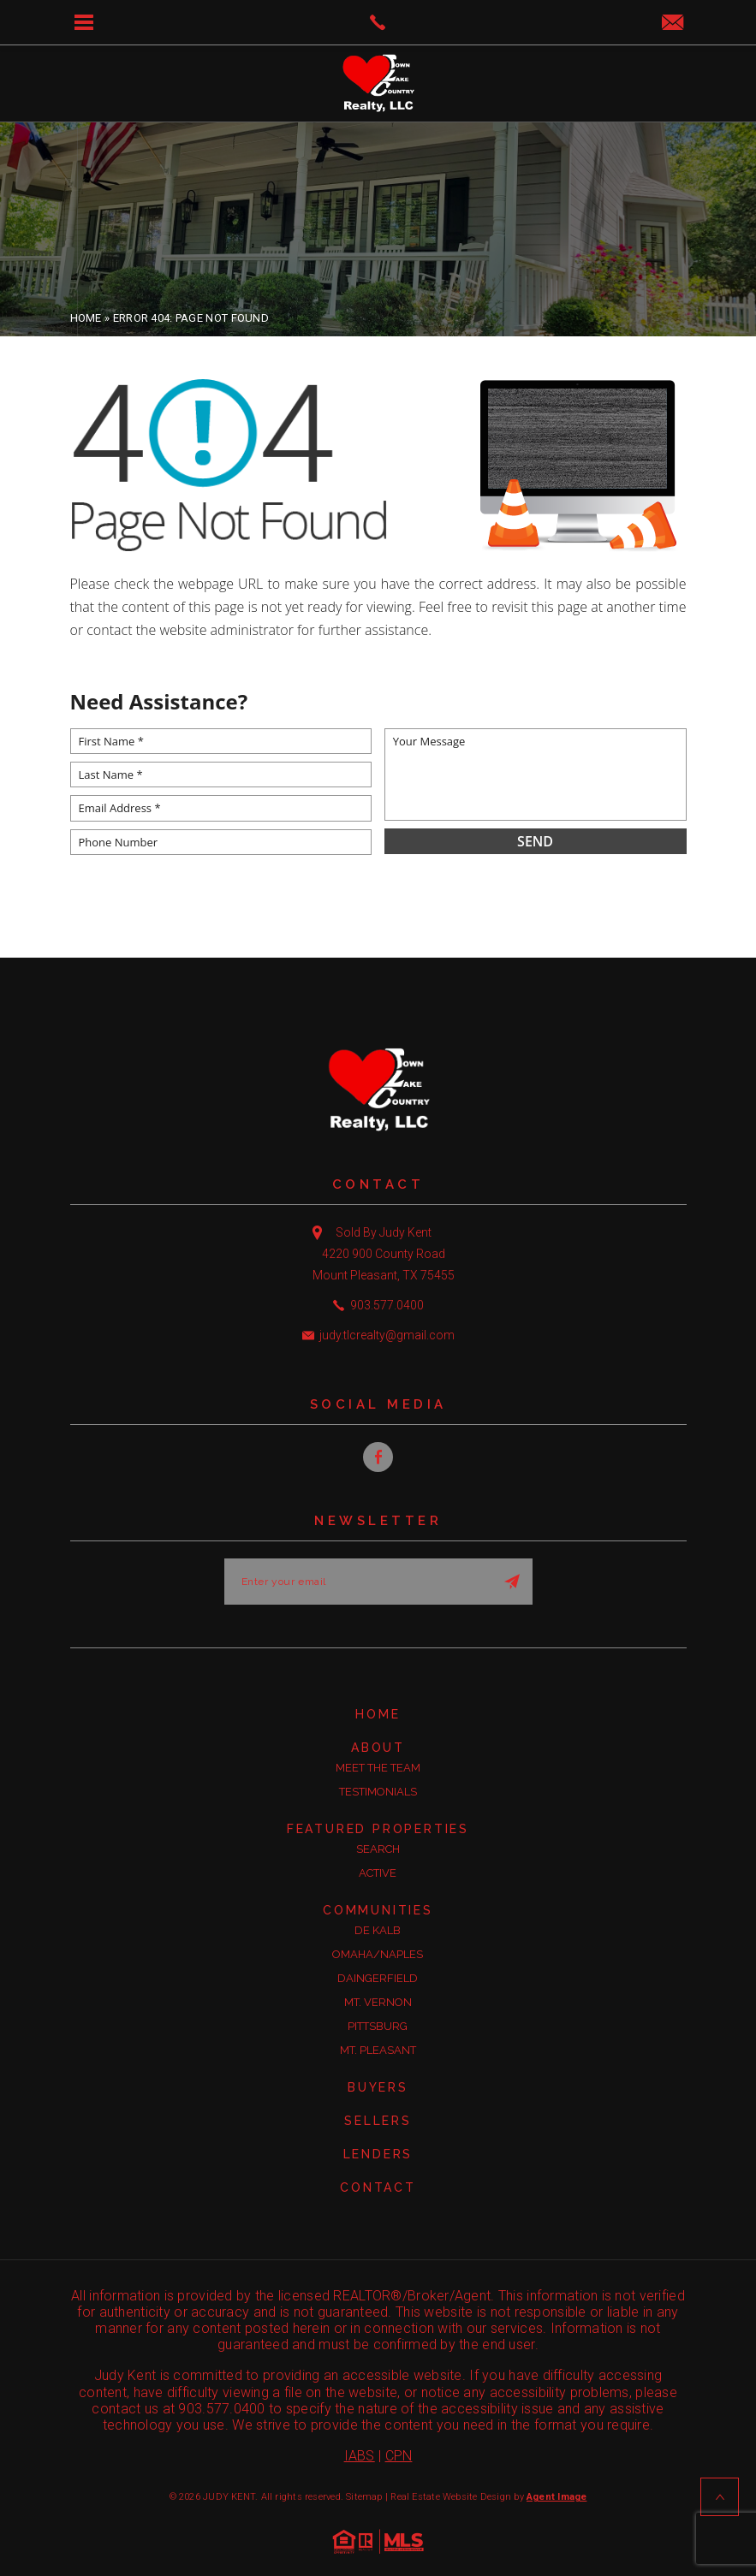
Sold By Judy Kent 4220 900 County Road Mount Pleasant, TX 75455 (384, 1254)
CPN (399, 2456)
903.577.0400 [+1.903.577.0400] (387, 1305)
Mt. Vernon (378, 2002)
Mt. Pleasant (378, 2050)
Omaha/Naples (377, 1954)
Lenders (378, 2154)
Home (377, 1714)
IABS (359, 2456)
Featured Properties (378, 1829)
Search (378, 1849)
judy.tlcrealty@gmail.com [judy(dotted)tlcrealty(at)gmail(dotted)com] (387, 1335)
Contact (378, 2187)
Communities (378, 1910)
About (378, 1748)
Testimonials (378, 1791)
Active (377, 1873)
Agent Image (556, 2496)
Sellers (378, 2121)
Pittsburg (378, 2026)
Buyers (378, 2087)
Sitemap (364, 2496)
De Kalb (377, 1930)
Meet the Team (378, 1767)
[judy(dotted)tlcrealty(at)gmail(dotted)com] (672, 24)
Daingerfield (377, 1978)
